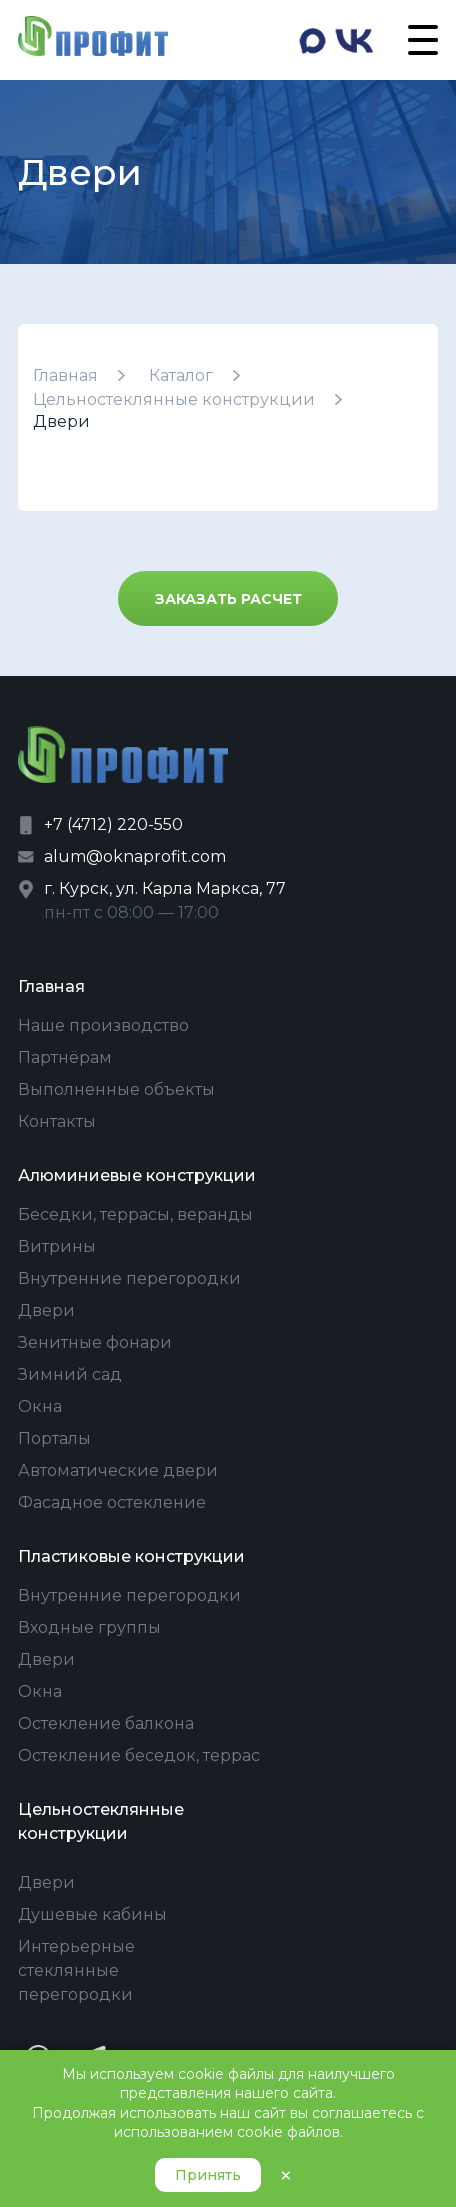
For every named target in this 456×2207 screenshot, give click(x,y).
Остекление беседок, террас (139, 1755)
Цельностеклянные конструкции (174, 399)
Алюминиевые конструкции (137, 1175)
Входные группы (89, 1627)
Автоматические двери (118, 1470)
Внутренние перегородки (129, 1278)
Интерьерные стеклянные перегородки (76, 1970)
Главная (65, 375)
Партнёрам (65, 1057)
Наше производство (103, 1025)
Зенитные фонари (95, 1342)
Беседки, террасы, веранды (135, 1214)
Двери (46, 1310)
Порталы (54, 1438)
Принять (208, 2175)
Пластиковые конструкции (131, 1556)
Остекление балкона (106, 1723)
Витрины (57, 1246)
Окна (40, 1406)
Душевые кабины (92, 1914)
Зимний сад (70, 1374)
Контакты (57, 1121)
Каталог (181, 375)
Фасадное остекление (112, 1502)
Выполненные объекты (116, 1089)
